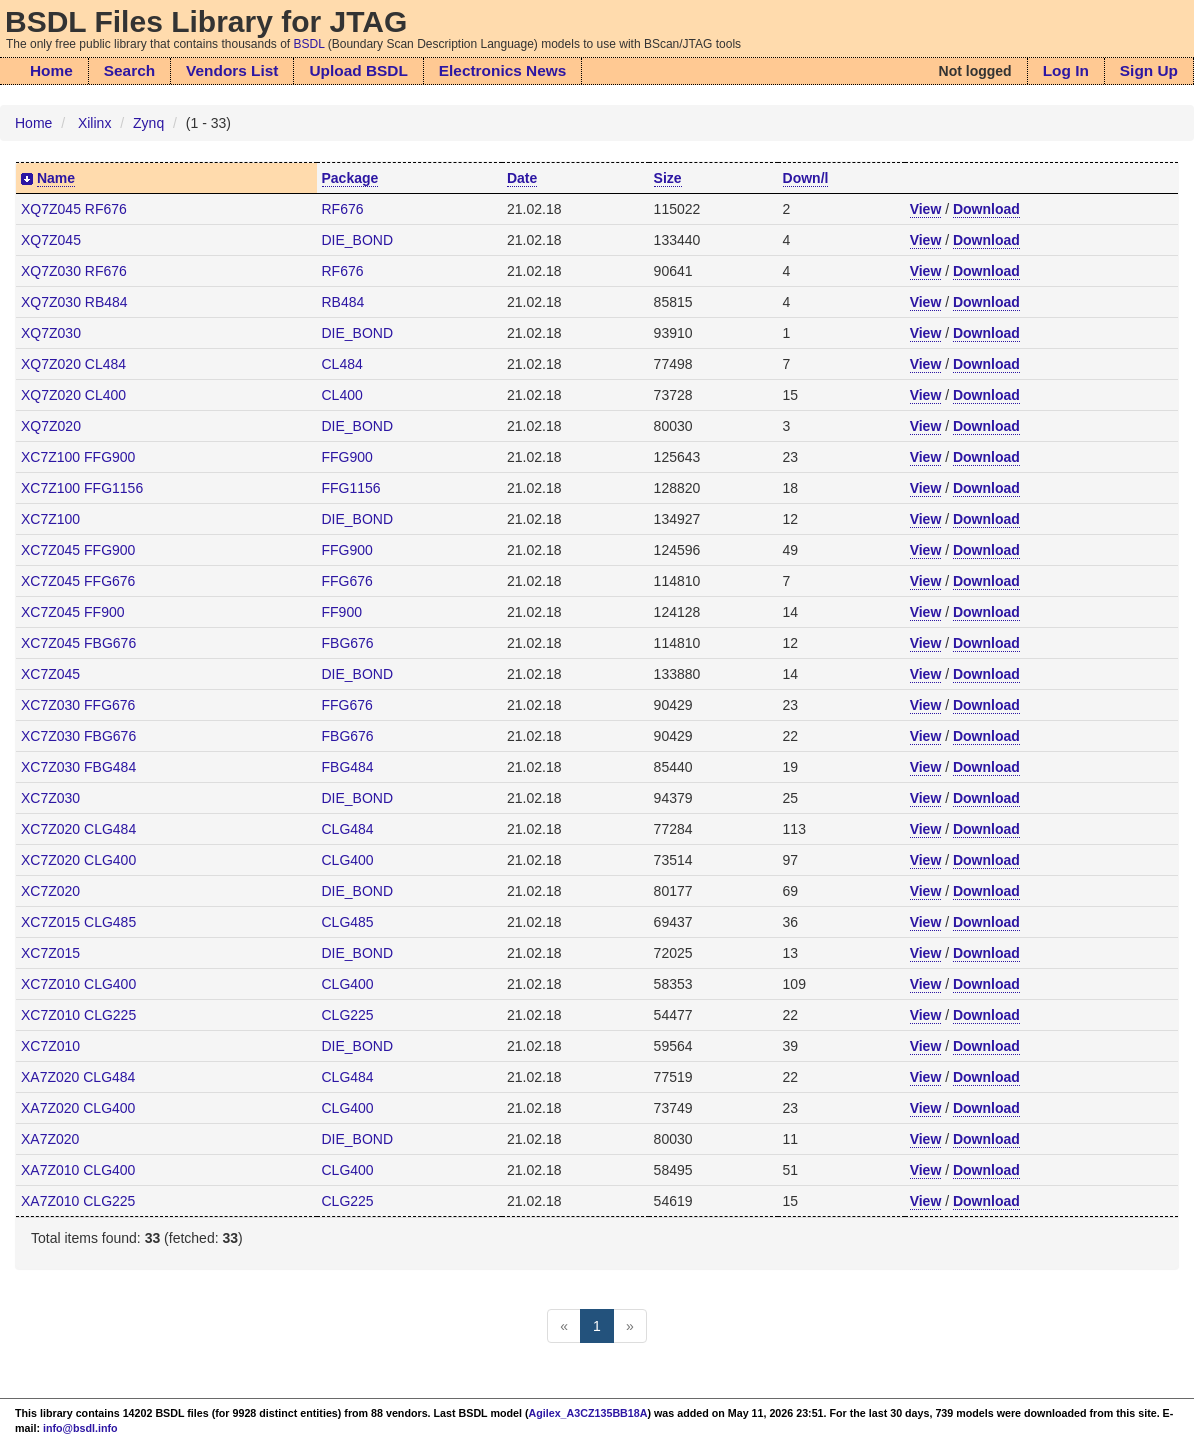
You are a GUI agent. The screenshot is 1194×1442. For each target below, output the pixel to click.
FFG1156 (351, 488)
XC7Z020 (50, 891)
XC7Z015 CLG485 (78, 922)
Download (986, 209)
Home (51, 70)
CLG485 (348, 922)
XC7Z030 (50, 798)
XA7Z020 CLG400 (78, 1108)
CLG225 (348, 1015)
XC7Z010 (50, 1046)
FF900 (342, 612)
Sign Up (1149, 70)
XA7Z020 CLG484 (78, 1077)
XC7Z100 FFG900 (78, 457)
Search (129, 70)
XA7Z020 (50, 1139)
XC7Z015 (50, 953)
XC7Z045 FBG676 (78, 643)
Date (522, 178)
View (926, 209)
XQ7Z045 (51, 240)
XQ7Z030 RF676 (74, 271)
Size (668, 178)
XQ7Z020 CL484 (73, 364)
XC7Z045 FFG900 (78, 550)
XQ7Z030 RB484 (74, 302)
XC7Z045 (50, 674)
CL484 (342, 364)
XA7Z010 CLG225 (78, 1201)
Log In (1066, 70)
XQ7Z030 (51, 333)
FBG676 (348, 643)
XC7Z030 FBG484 (78, 767)
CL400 (342, 395)
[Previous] (564, 1326)
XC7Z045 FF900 (73, 612)
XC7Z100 (50, 519)
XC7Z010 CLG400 (78, 984)
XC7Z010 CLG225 (78, 1015)
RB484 (343, 302)
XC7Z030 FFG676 (78, 705)
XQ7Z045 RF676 (74, 209)
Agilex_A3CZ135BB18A (588, 1413)
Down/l (806, 178)
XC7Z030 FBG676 (78, 736)
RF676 (343, 209)
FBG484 (348, 767)
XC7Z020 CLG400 (78, 860)
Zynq (148, 123)
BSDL (309, 44)
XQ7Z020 (51, 426)
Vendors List (232, 70)
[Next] (630, 1326)
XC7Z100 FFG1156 (82, 488)
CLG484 (348, 829)
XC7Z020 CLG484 (78, 829)
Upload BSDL (358, 70)
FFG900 (347, 457)
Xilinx (94, 123)
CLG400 (348, 860)
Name (56, 178)
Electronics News (502, 70)
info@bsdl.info (80, 1428)
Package (350, 178)
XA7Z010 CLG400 (78, 1170)
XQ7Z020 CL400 (73, 395)
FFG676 (347, 581)
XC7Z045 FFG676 (78, 581)
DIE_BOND (358, 240)
